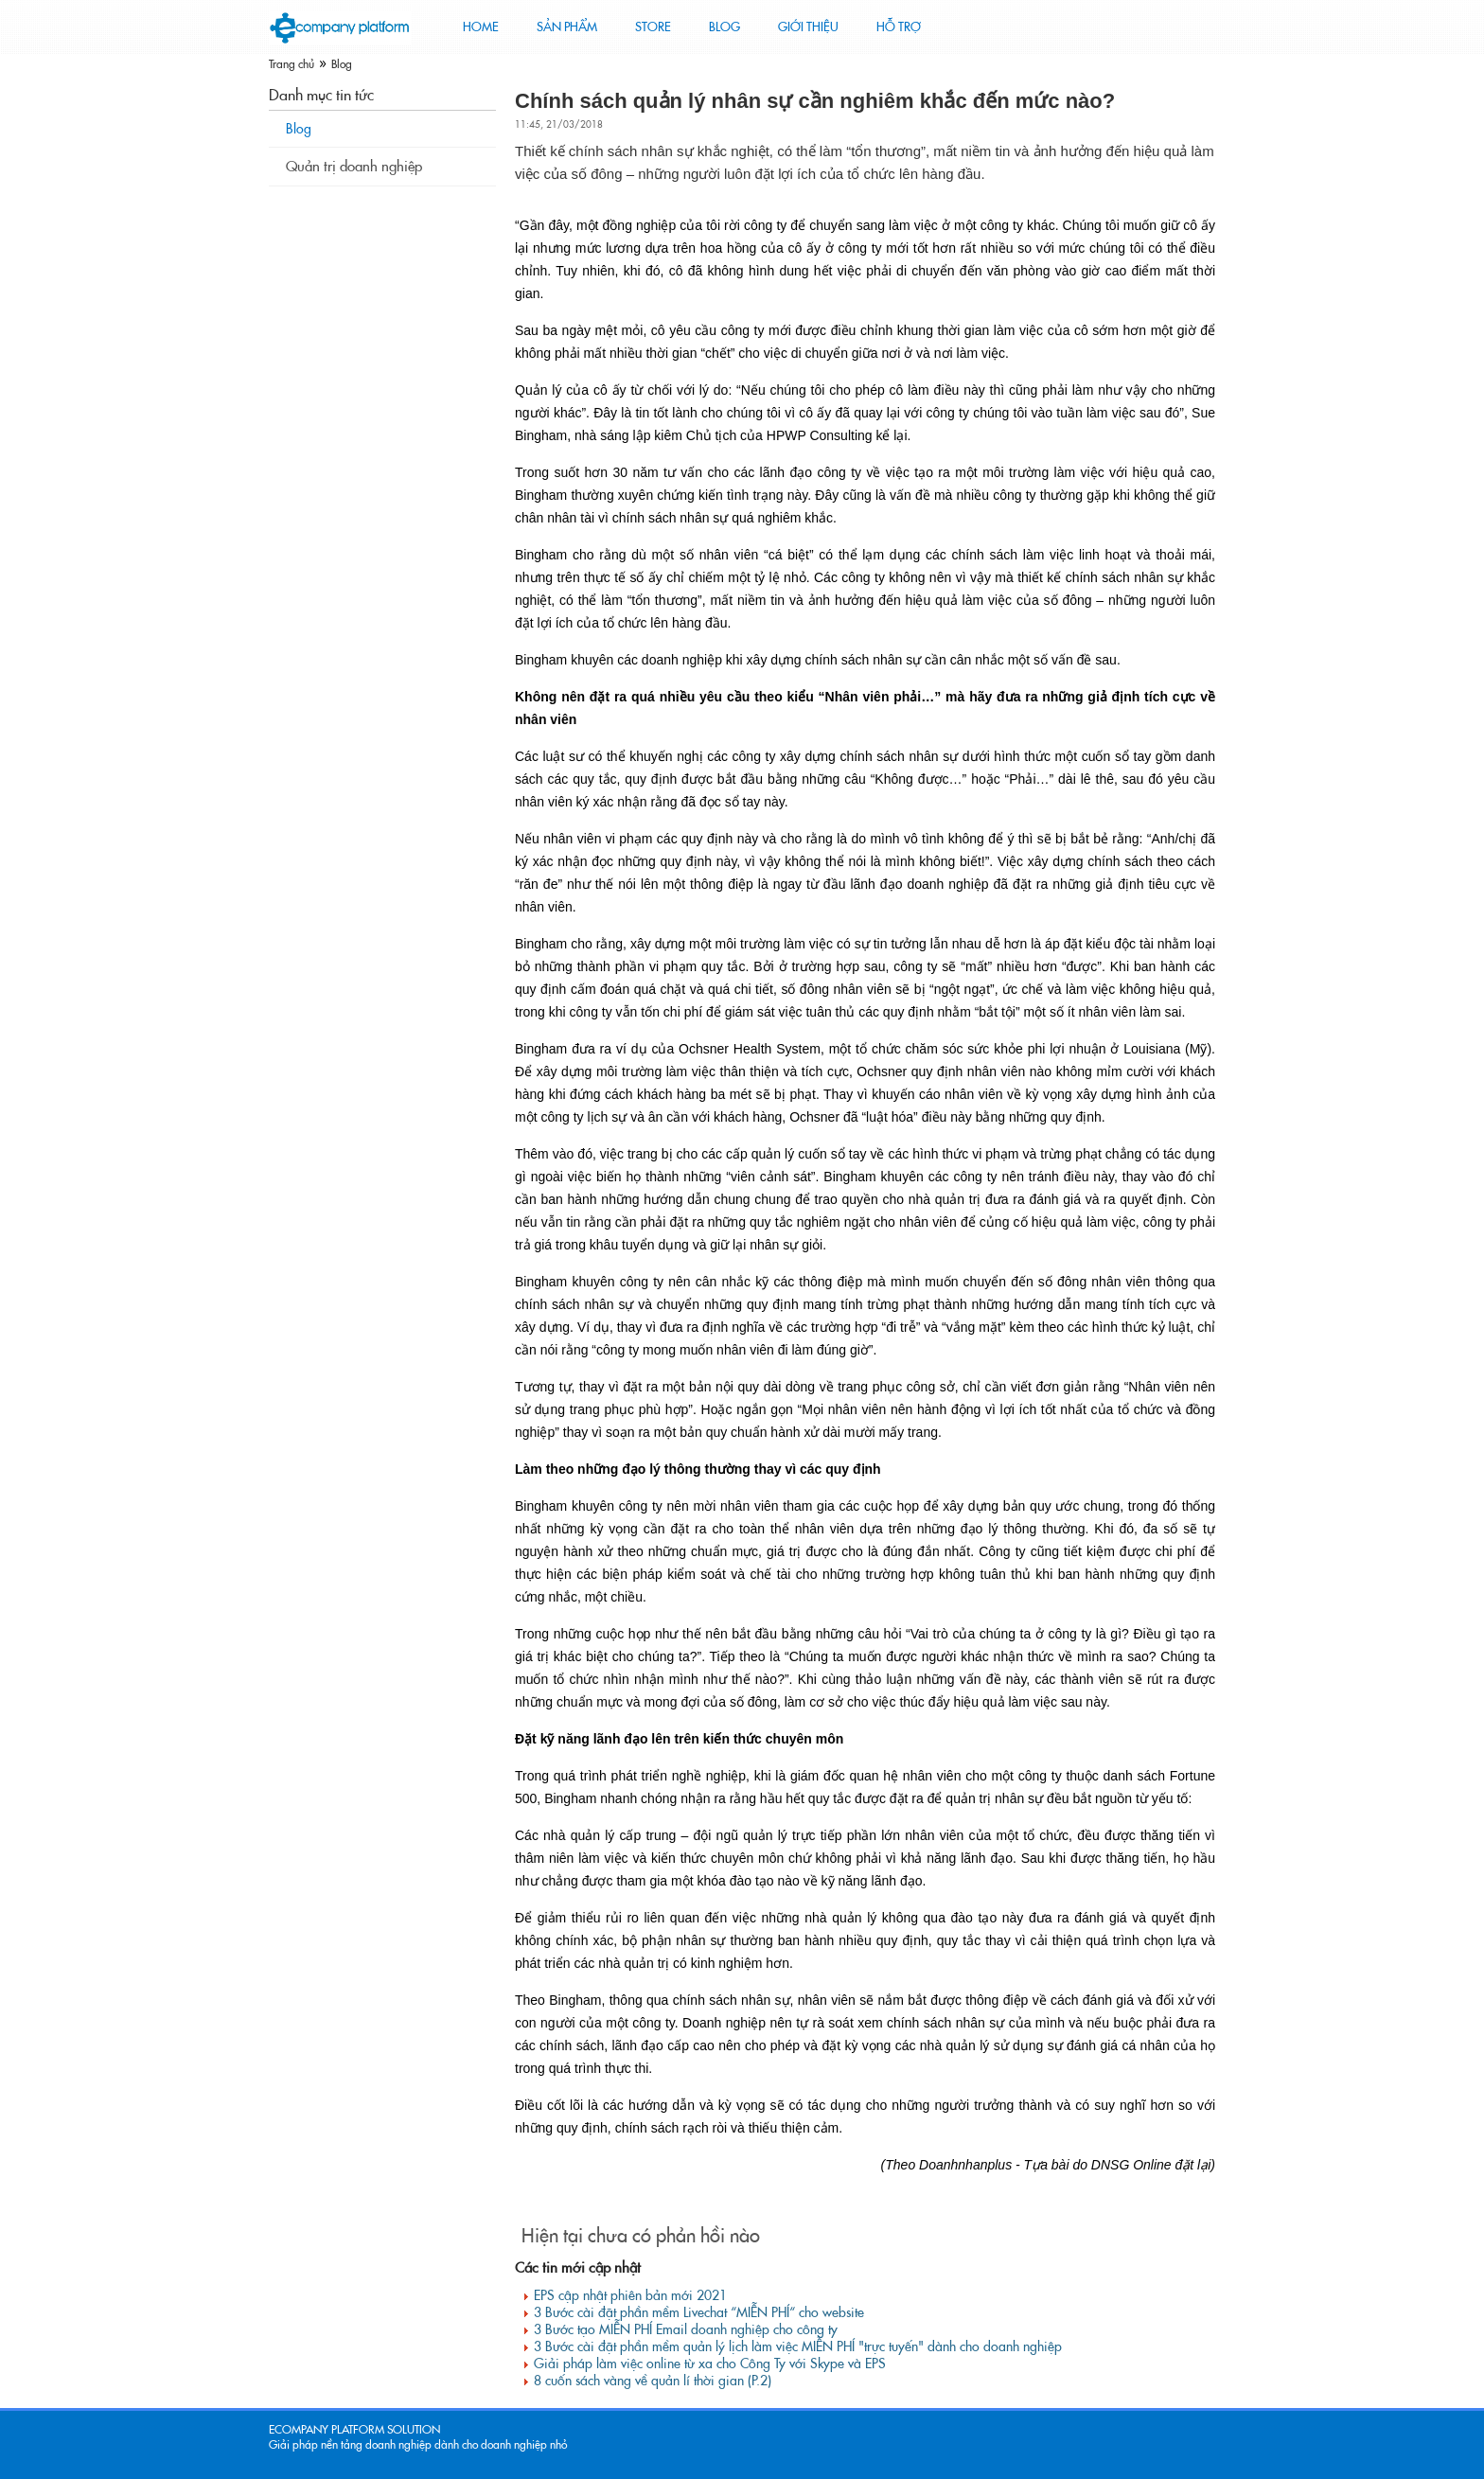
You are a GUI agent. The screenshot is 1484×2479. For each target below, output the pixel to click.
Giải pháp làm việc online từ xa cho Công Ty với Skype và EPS (710, 2363)
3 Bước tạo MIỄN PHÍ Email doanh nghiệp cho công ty (686, 2329)
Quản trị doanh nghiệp (354, 166)
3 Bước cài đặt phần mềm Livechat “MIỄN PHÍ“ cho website (699, 2312)
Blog (341, 64)
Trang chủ (291, 64)
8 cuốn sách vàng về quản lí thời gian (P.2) (652, 2380)
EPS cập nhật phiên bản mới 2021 (630, 2295)
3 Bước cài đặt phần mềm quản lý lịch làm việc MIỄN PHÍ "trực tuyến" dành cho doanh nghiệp (798, 2346)
